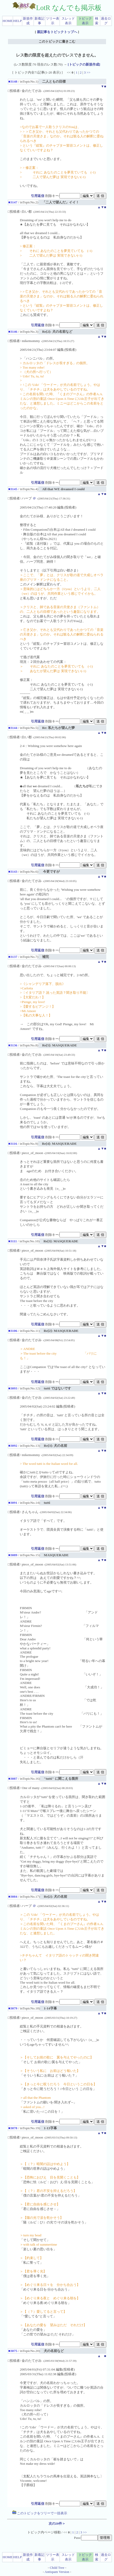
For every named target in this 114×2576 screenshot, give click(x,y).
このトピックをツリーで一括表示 (39, 2513)
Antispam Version (57, 2572)
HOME (8, 21)
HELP (17, 21)
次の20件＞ (57, 2523)
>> (88, 72)
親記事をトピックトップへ (57, 32)
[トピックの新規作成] (84, 64)
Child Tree (57, 2568)
